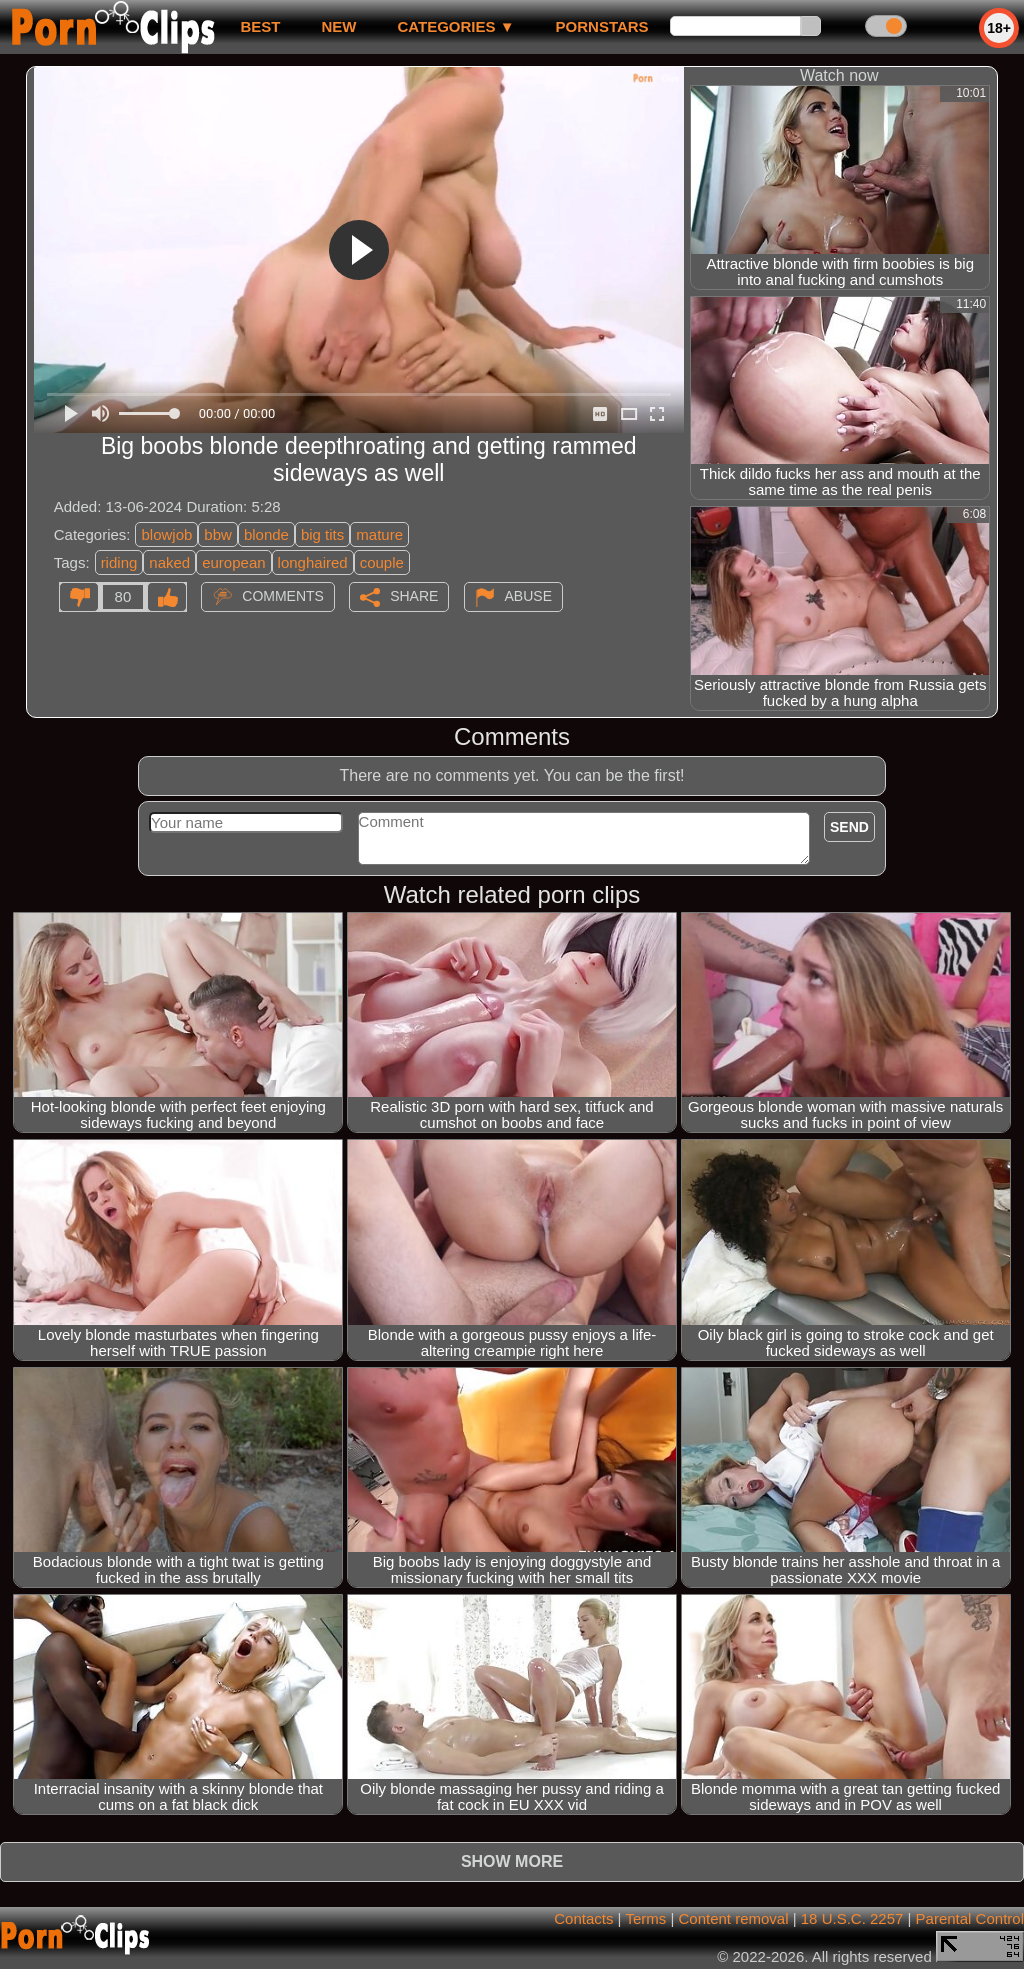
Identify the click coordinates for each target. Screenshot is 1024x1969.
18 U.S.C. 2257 (852, 1918)
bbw (218, 534)
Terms (645, 1918)
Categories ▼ (455, 26)
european (233, 562)
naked (169, 562)
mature (379, 534)
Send (849, 827)
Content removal (733, 1918)
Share (414, 596)
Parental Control (970, 1918)
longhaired (313, 562)
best (260, 26)
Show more (512, 1861)
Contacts (583, 1918)
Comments (283, 596)
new (338, 26)
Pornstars (602, 26)
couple (382, 562)
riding (119, 562)
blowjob (166, 534)
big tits (322, 534)
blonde (266, 534)
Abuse (528, 596)
